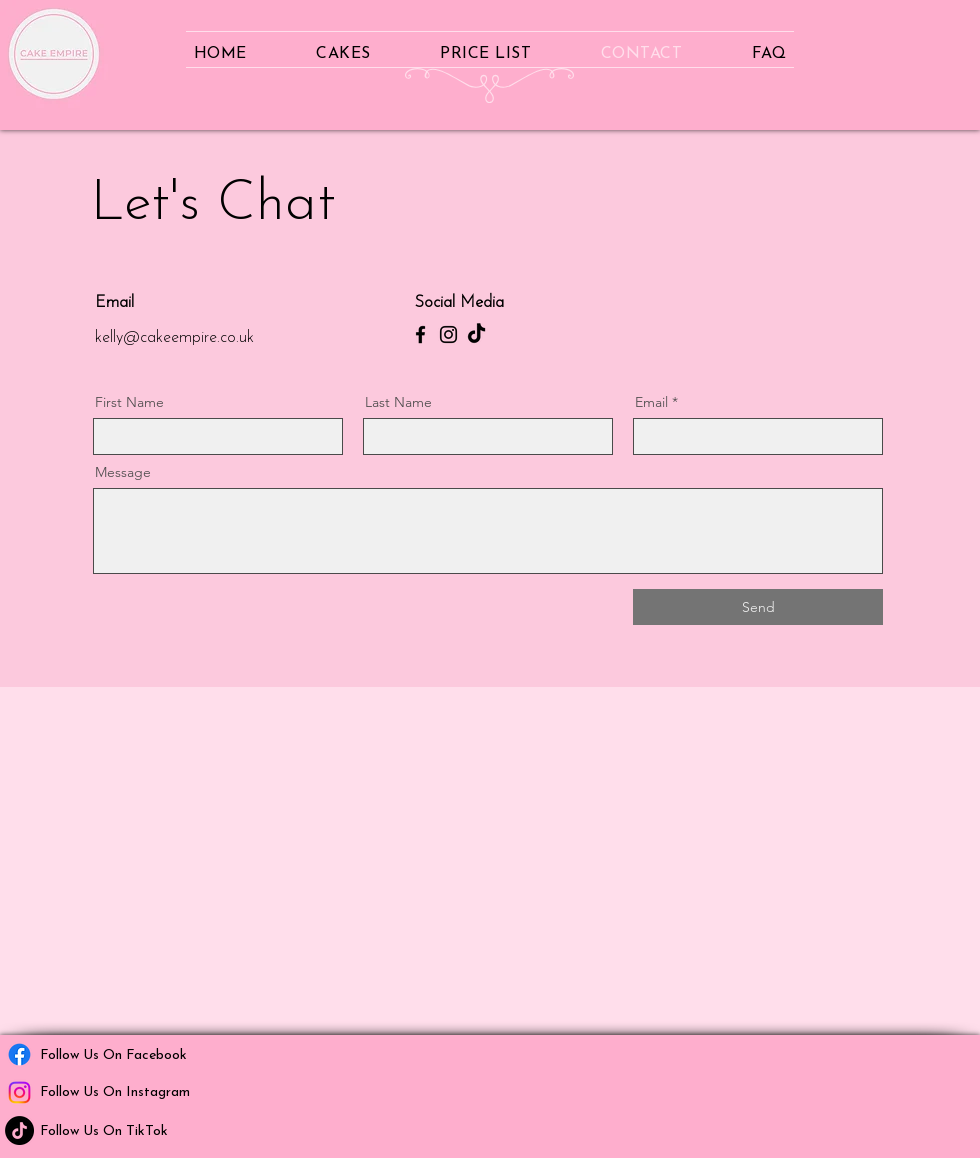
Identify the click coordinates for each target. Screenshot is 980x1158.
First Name (129, 402)
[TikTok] (476, 334)
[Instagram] (448, 334)
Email (651, 402)
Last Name (398, 402)
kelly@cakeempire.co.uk (174, 338)
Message (123, 472)
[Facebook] (420, 334)
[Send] (758, 607)
